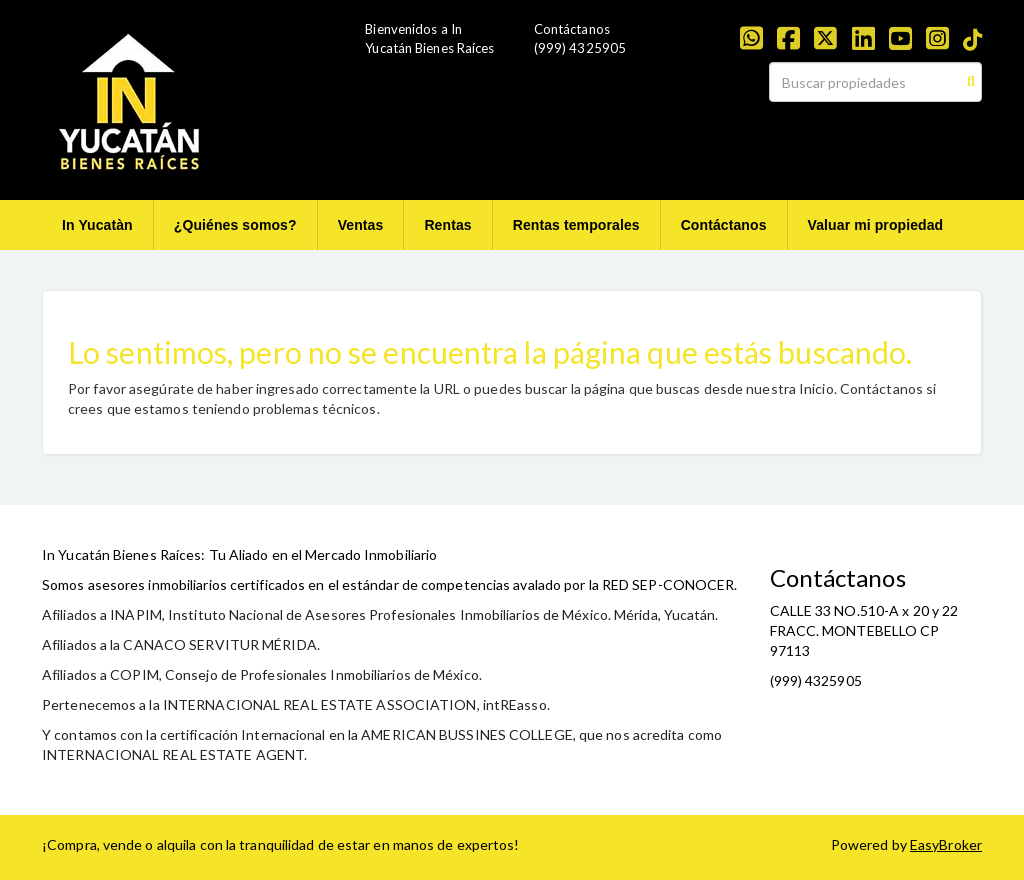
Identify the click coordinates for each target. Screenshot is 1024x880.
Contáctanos (724, 225)
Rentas (447, 225)
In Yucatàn (97, 225)
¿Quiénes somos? (235, 225)
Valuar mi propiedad (876, 225)
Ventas (361, 225)
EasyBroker (946, 844)
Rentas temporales (576, 225)
